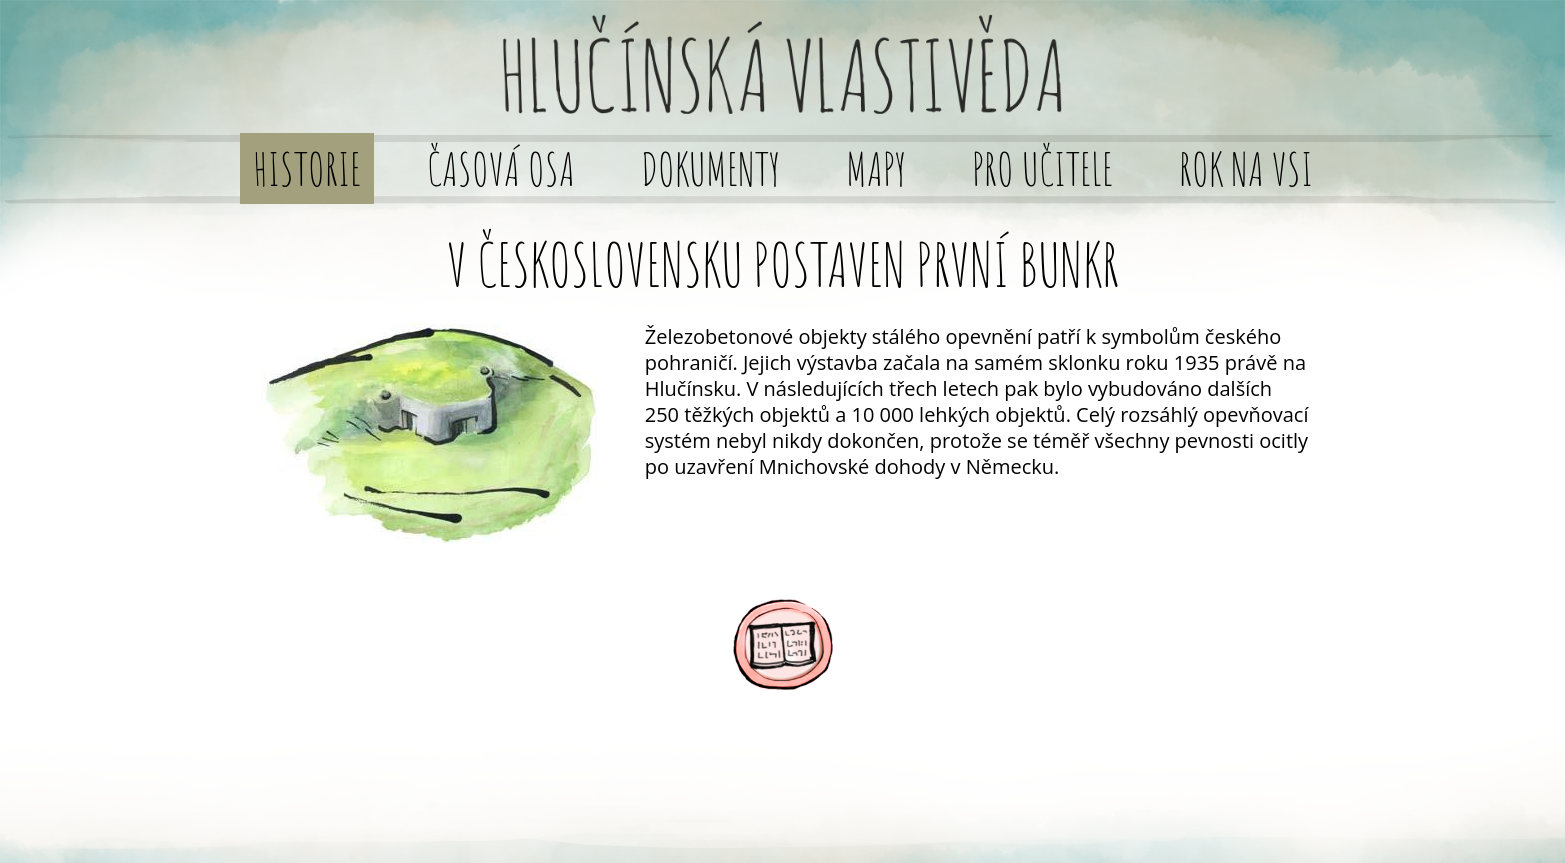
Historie (307, 168)
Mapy (876, 168)
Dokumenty (710, 168)
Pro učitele (1042, 168)
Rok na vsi (1246, 168)
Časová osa (501, 168)
